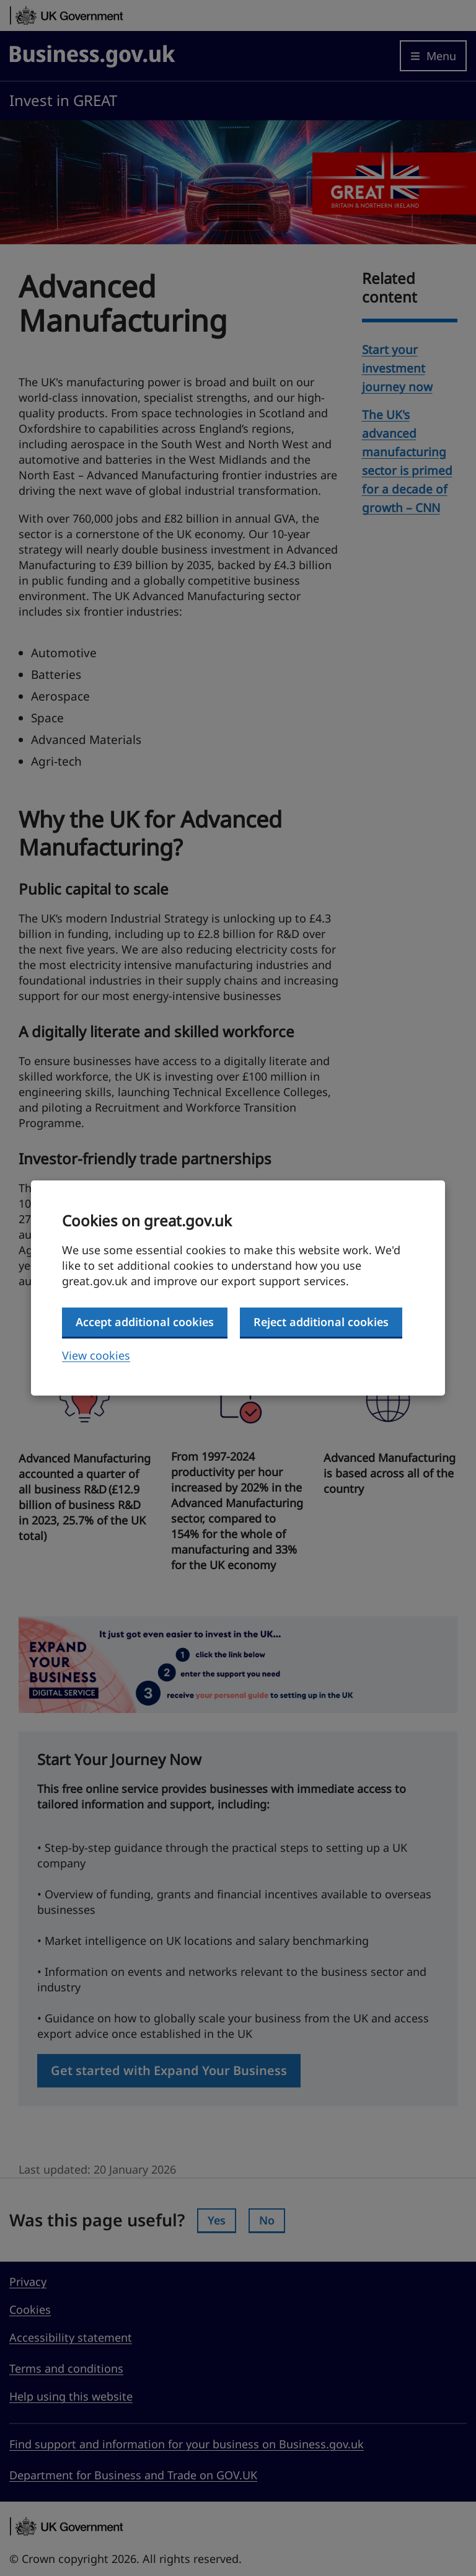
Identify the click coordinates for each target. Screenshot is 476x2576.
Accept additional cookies (145, 1321)
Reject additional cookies (321, 1321)
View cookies (96, 1355)
